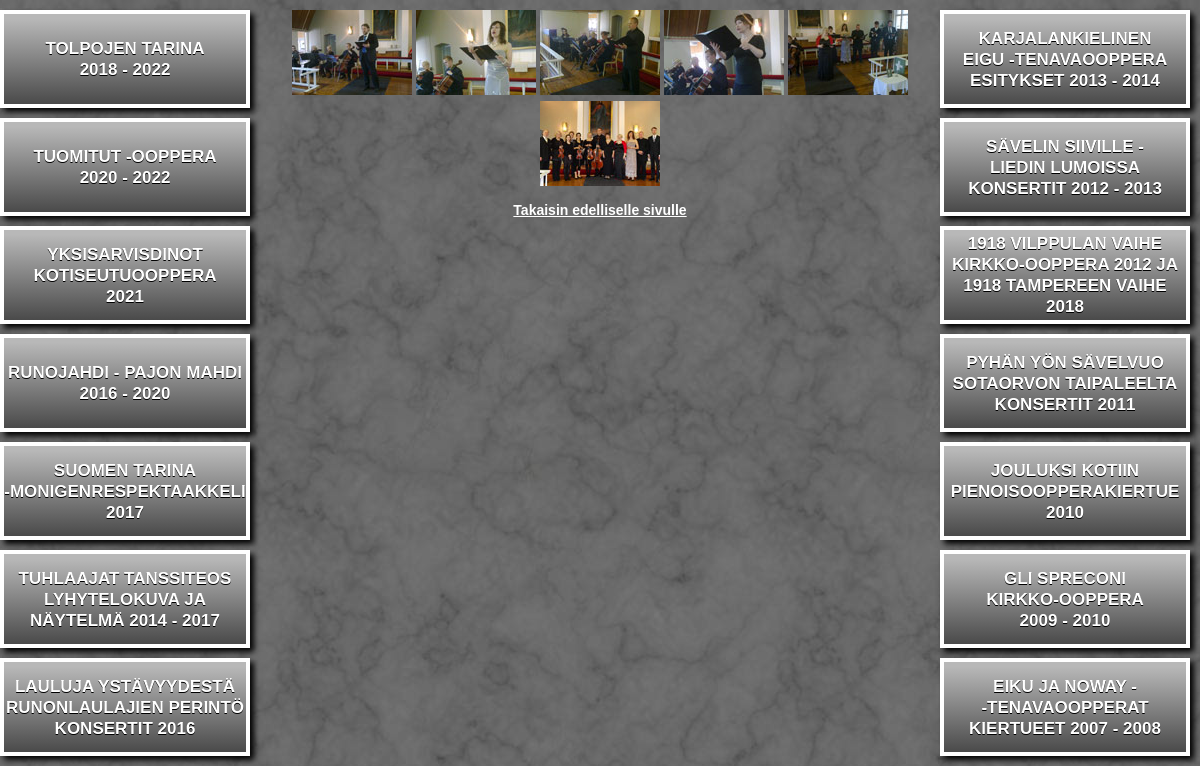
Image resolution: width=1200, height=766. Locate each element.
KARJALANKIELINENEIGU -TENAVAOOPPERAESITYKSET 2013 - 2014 (1065, 59)
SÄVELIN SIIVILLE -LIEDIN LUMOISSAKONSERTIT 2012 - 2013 (1065, 167)
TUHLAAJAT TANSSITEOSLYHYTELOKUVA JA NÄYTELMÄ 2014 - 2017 (125, 599)
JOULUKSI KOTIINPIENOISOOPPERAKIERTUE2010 (1065, 491)
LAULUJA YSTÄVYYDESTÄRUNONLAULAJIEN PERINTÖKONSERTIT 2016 (125, 707)
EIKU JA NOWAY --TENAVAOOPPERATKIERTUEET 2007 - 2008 (1065, 707)
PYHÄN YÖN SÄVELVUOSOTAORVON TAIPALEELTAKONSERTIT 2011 (1065, 383)
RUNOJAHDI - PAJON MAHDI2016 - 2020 (125, 383)
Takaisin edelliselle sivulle (599, 210)
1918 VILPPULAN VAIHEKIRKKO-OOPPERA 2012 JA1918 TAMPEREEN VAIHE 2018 (1065, 275)
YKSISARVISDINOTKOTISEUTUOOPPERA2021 (124, 275)
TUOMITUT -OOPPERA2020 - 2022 (124, 167)
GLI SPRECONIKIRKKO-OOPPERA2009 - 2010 (1065, 599)
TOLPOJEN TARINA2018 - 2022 (125, 59)
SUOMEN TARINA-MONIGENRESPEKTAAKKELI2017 (124, 491)
